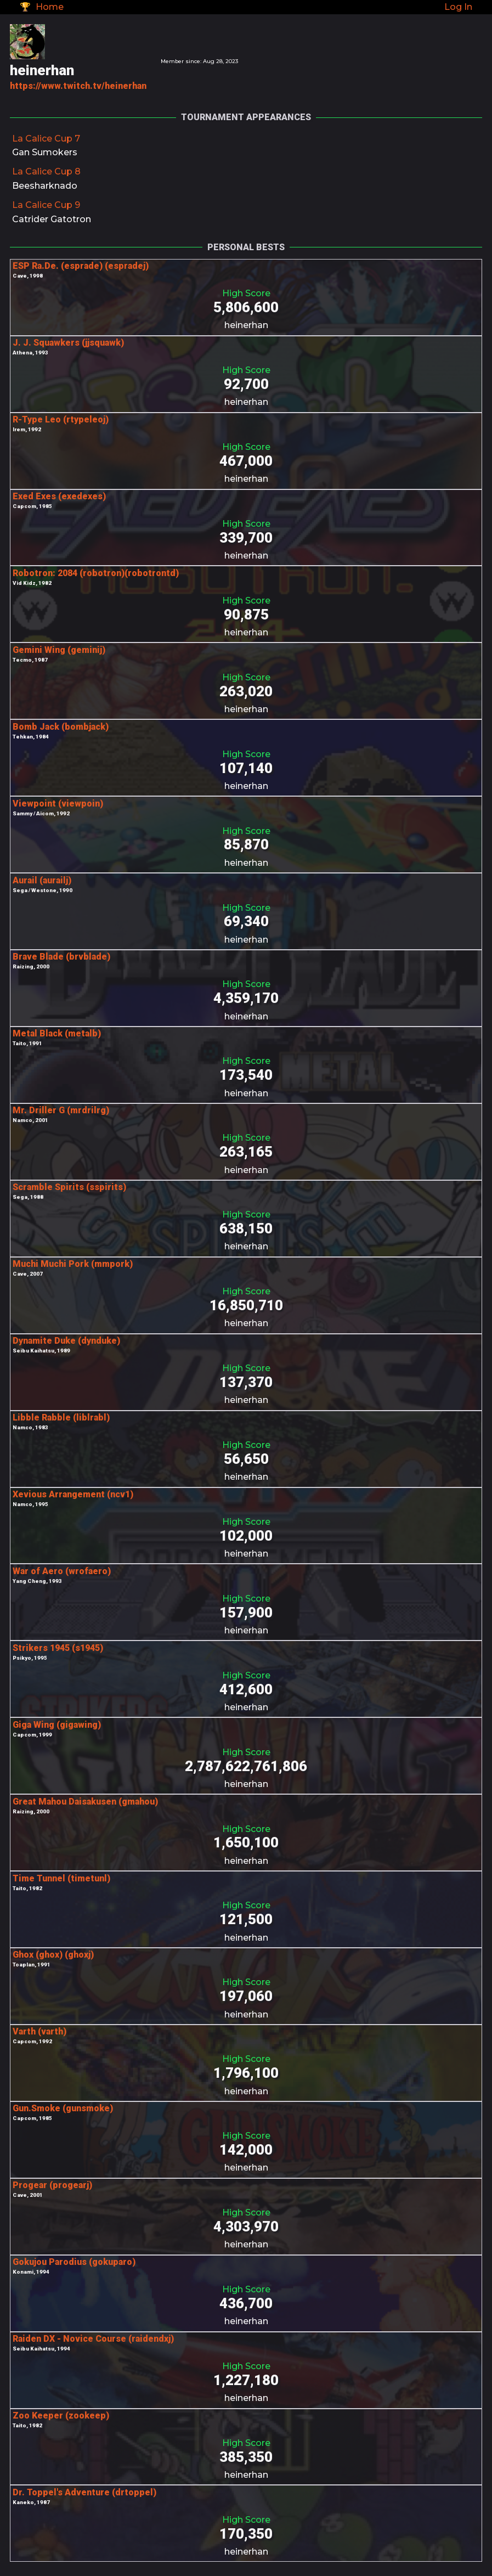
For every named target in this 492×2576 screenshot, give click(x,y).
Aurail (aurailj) (42, 880)
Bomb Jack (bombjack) (61, 726)
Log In (458, 7)
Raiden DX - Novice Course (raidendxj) (93, 2338)
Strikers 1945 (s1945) (58, 1648)
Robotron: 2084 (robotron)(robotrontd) (96, 573)
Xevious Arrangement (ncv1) (73, 1494)
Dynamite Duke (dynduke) (66, 1340)
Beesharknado (44, 186)
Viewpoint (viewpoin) (58, 803)
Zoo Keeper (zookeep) (61, 2415)
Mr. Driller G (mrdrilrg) (61, 1110)
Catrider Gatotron (51, 219)
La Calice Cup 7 (46, 138)
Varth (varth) (39, 2031)
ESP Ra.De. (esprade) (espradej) (81, 266)
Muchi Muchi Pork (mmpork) (73, 1264)
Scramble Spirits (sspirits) (69, 1187)
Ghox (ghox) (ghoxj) (53, 1954)
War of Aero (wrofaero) (62, 1571)
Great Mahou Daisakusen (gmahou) (85, 1801)
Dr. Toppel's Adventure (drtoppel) (84, 2492)
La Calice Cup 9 (46, 205)
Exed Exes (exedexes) (59, 496)
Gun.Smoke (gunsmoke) (63, 2108)
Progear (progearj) (52, 2185)
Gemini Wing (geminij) (59, 650)
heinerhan (246, 325)
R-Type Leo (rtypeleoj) (61, 419)
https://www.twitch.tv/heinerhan (78, 86)
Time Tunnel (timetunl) (61, 1878)
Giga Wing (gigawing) (57, 1725)
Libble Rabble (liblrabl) (61, 1417)
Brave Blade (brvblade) (61, 956)
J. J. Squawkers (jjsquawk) (68, 342)
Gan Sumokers (44, 152)
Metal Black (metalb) (57, 1033)
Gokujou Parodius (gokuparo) (74, 2262)
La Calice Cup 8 (46, 171)
